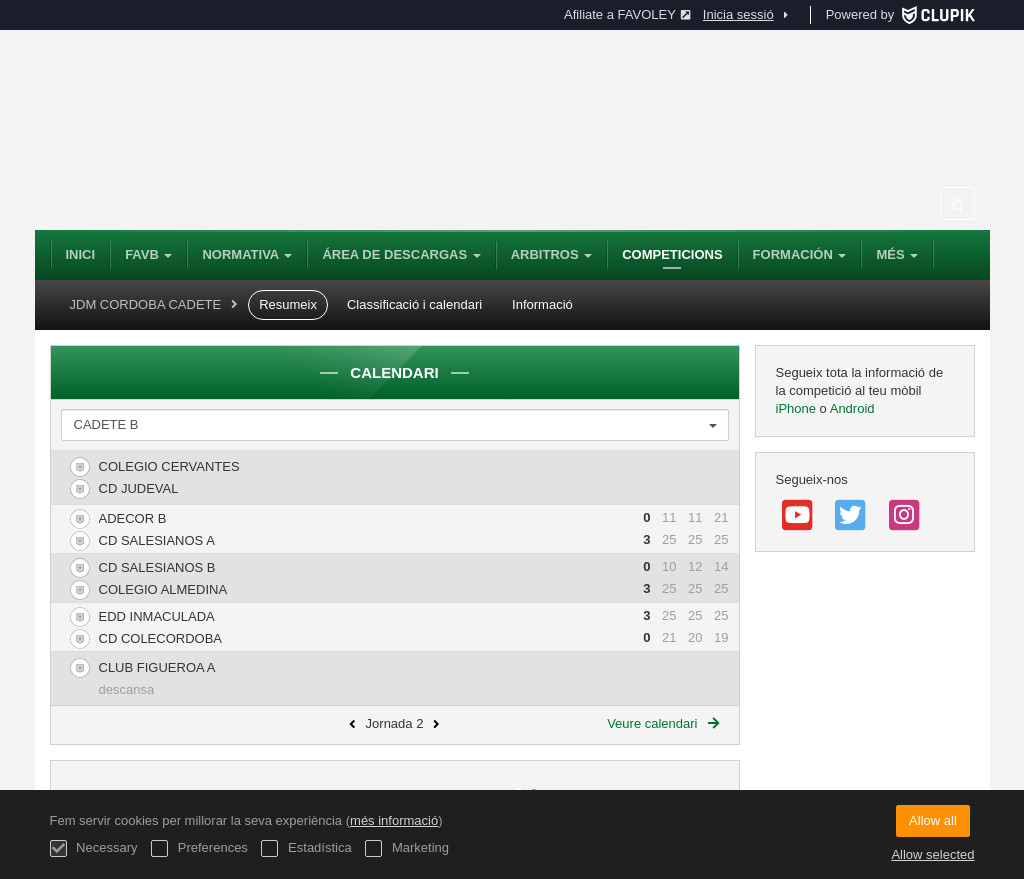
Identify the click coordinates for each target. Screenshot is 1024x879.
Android (852, 408)
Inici (81, 254)
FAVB (148, 254)
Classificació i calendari (414, 304)
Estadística (306, 848)
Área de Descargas (401, 254)
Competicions (672, 254)
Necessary (94, 848)
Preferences (199, 848)
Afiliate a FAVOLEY (627, 14)
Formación (800, 254)
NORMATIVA (247, 254)
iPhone (798, 408)
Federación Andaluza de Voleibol (325, 130)
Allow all (933, 820)
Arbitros (552, 254)
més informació (394, 820)
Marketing (407, 848)
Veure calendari (662, 723)
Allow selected (932, 854)
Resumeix (288, 304)
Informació (542, 304)
